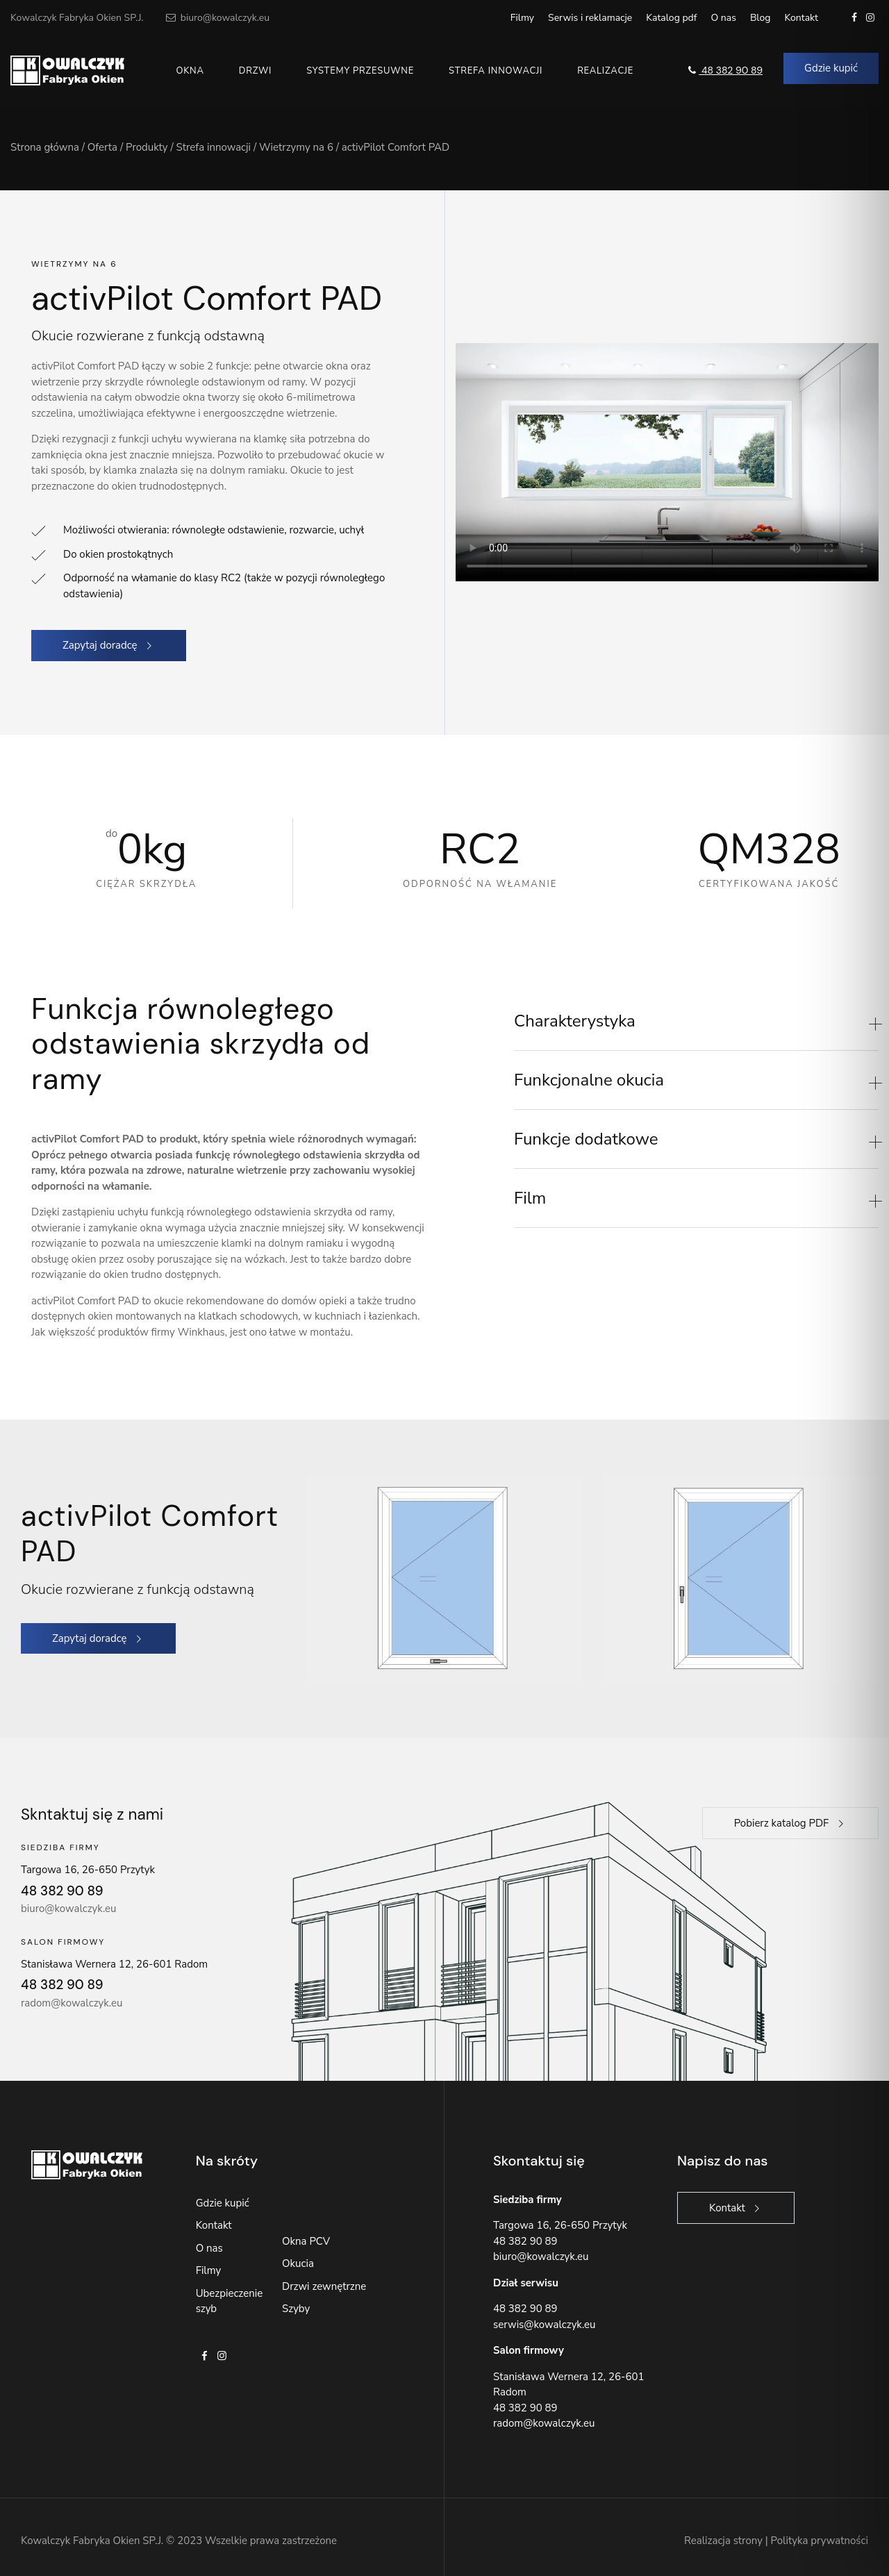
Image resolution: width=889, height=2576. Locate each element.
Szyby (296, 2309)
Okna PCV (306, 2241)
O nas (723, 17)
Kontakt (800, 17)
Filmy (522, 17)
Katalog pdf (671, 17)
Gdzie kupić (222, 2203)
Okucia (298, 2263)
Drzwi (255, 71)
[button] (696, 1021)
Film (530, 1198)
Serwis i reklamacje (590, 17)
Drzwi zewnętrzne (324, 2286)
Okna (189, 71)
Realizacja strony (723, 2541)
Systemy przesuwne (360, 71)
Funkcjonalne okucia (589, 1080)
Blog (760, 17)
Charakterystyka (574, 1021)
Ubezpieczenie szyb (229, 2301)
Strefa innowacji (495, 71)
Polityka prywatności (819, 2541)
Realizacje (605, 71)
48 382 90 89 (724, 70)
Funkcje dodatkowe (586, 1139)
